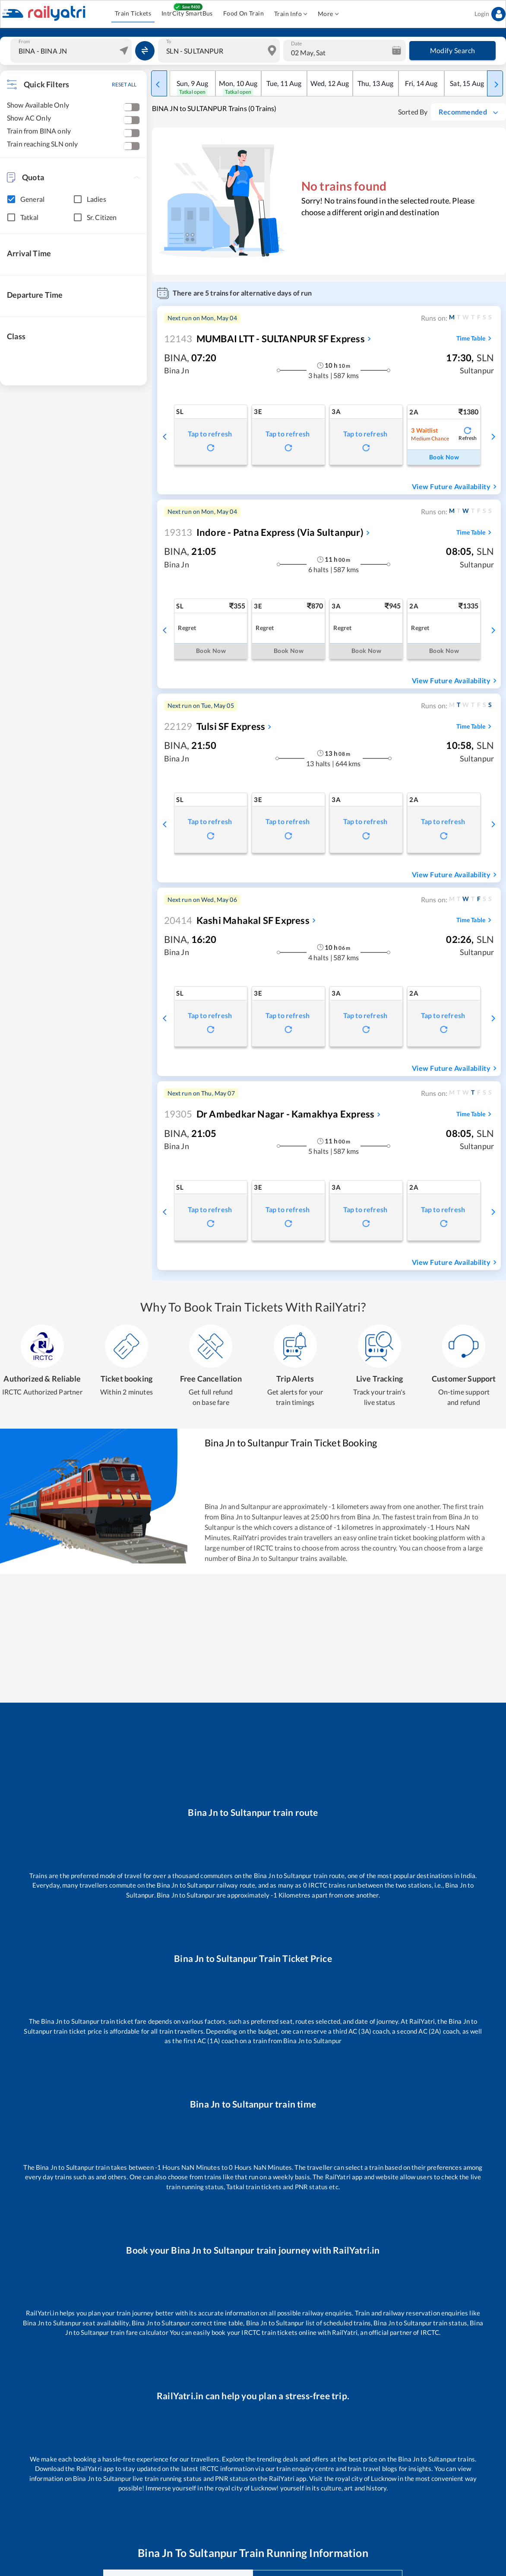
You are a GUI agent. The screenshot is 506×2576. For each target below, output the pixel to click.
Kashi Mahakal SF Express (237, 920)
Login (490, 14)
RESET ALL (124, 84)
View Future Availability (455, 486)
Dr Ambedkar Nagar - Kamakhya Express (269, 1114)
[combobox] (72, 50)
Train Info (291, 14)
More (328, 14)
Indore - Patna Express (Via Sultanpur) (264, 532)
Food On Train (243, 14)
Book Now (444, 457)
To (168, 41)
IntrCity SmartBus (187, 14)
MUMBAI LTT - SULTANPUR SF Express (264, 338)
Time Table (475, 338)
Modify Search (452, 50)
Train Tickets (133, 14)
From (24, 41)
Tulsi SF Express (215, 726)
